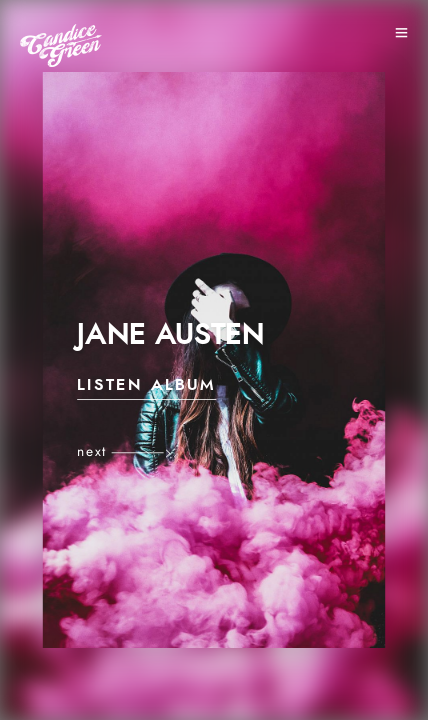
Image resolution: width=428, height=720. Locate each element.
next (92, 452)
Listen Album (146, 386)
